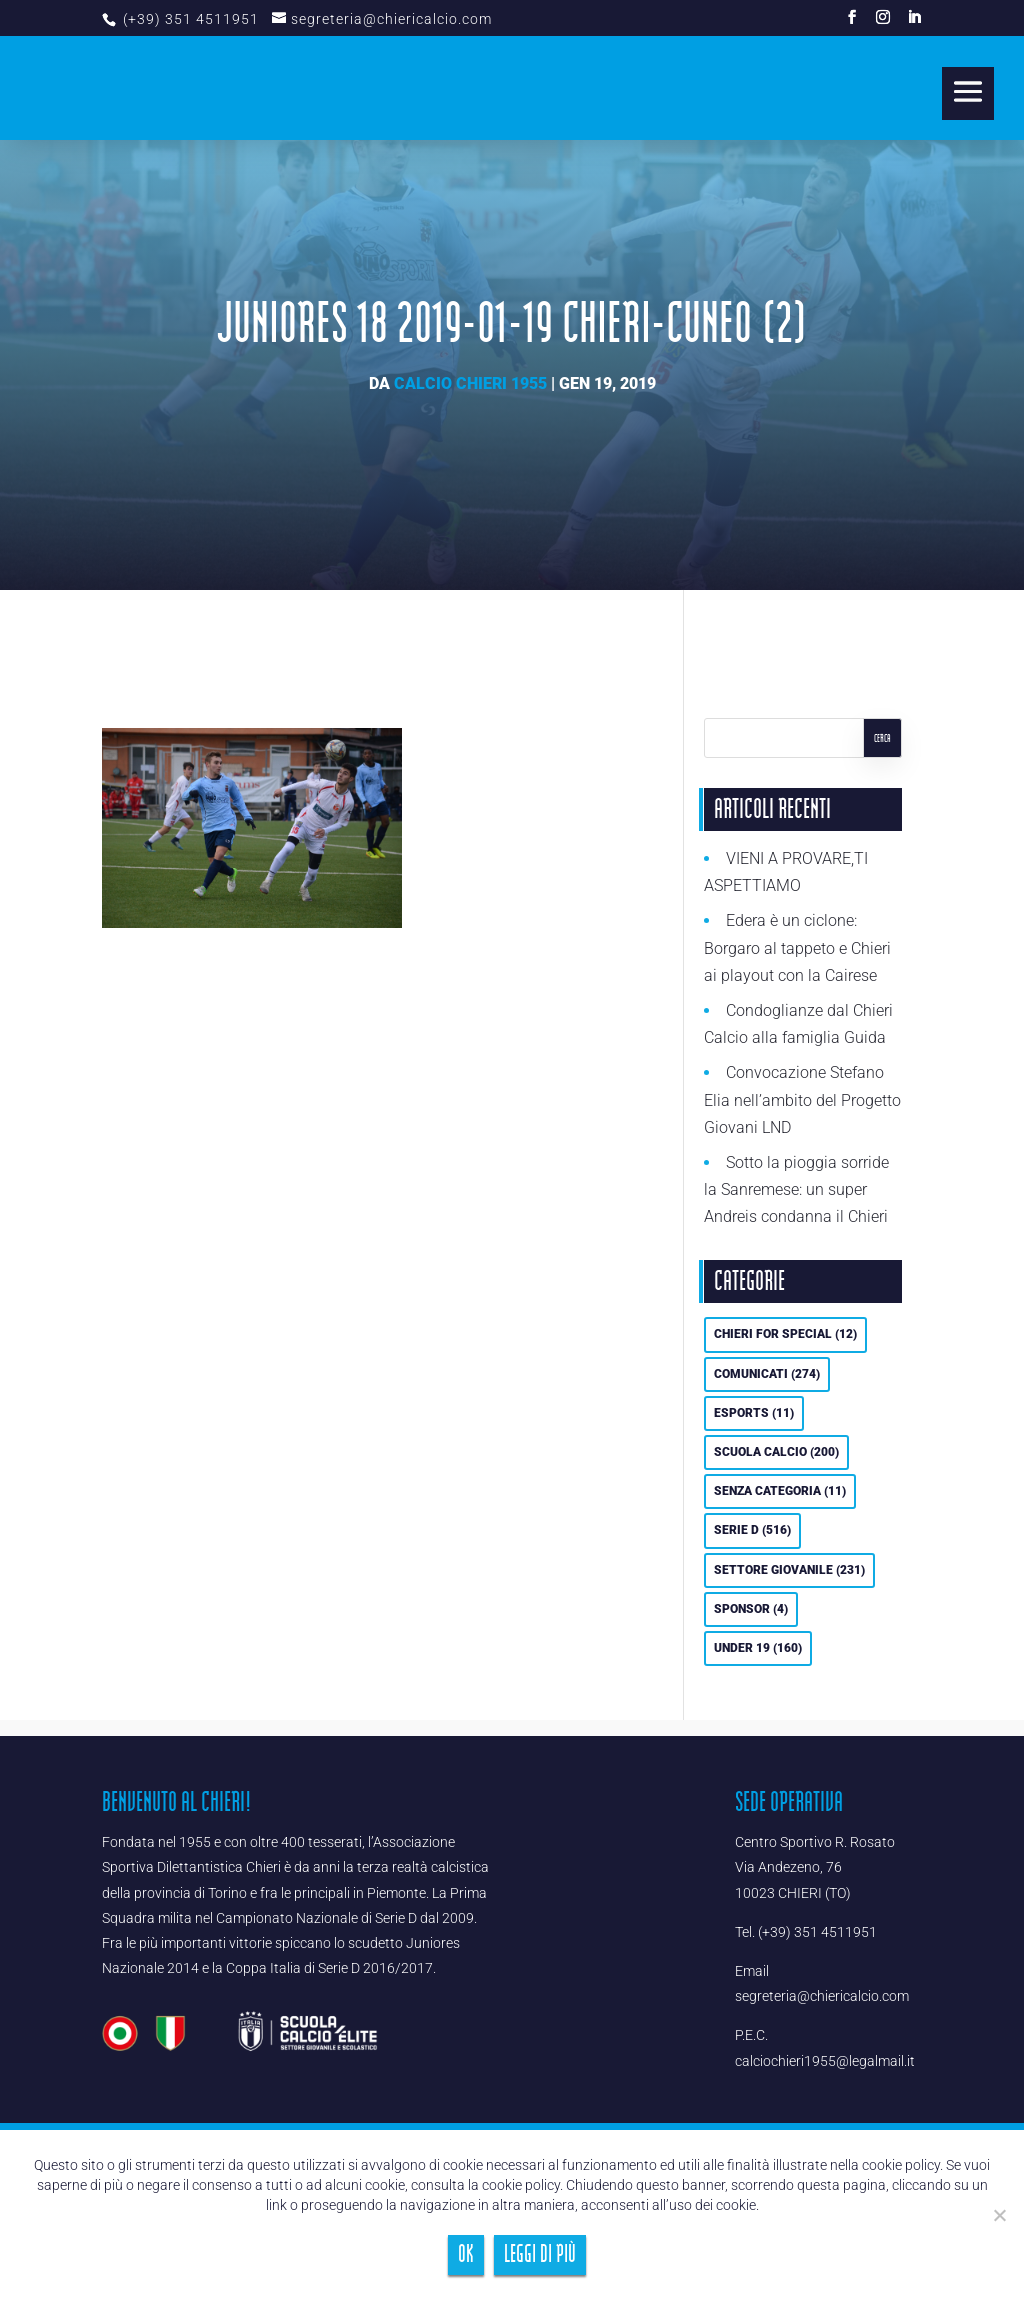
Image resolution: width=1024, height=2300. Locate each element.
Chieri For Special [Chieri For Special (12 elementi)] (785, 1334)
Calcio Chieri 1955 (470, 383)
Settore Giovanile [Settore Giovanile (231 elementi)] (789, 1570)
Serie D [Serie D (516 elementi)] (752, 1530)
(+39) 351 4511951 (189, 19)
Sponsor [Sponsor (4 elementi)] (751, 1609)
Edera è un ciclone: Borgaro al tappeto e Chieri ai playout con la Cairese (797, 947)
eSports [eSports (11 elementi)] (754, 1413)
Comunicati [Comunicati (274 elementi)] (767, 1374)
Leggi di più (540, 2254)
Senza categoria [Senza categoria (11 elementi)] (780, 1491)
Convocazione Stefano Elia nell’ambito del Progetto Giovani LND (802, 1099)
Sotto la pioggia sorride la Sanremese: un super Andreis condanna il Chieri (796, 1189)
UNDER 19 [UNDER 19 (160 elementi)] (758, 1648)
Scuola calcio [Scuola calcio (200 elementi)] (776, 1452)
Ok (466, 2254)
